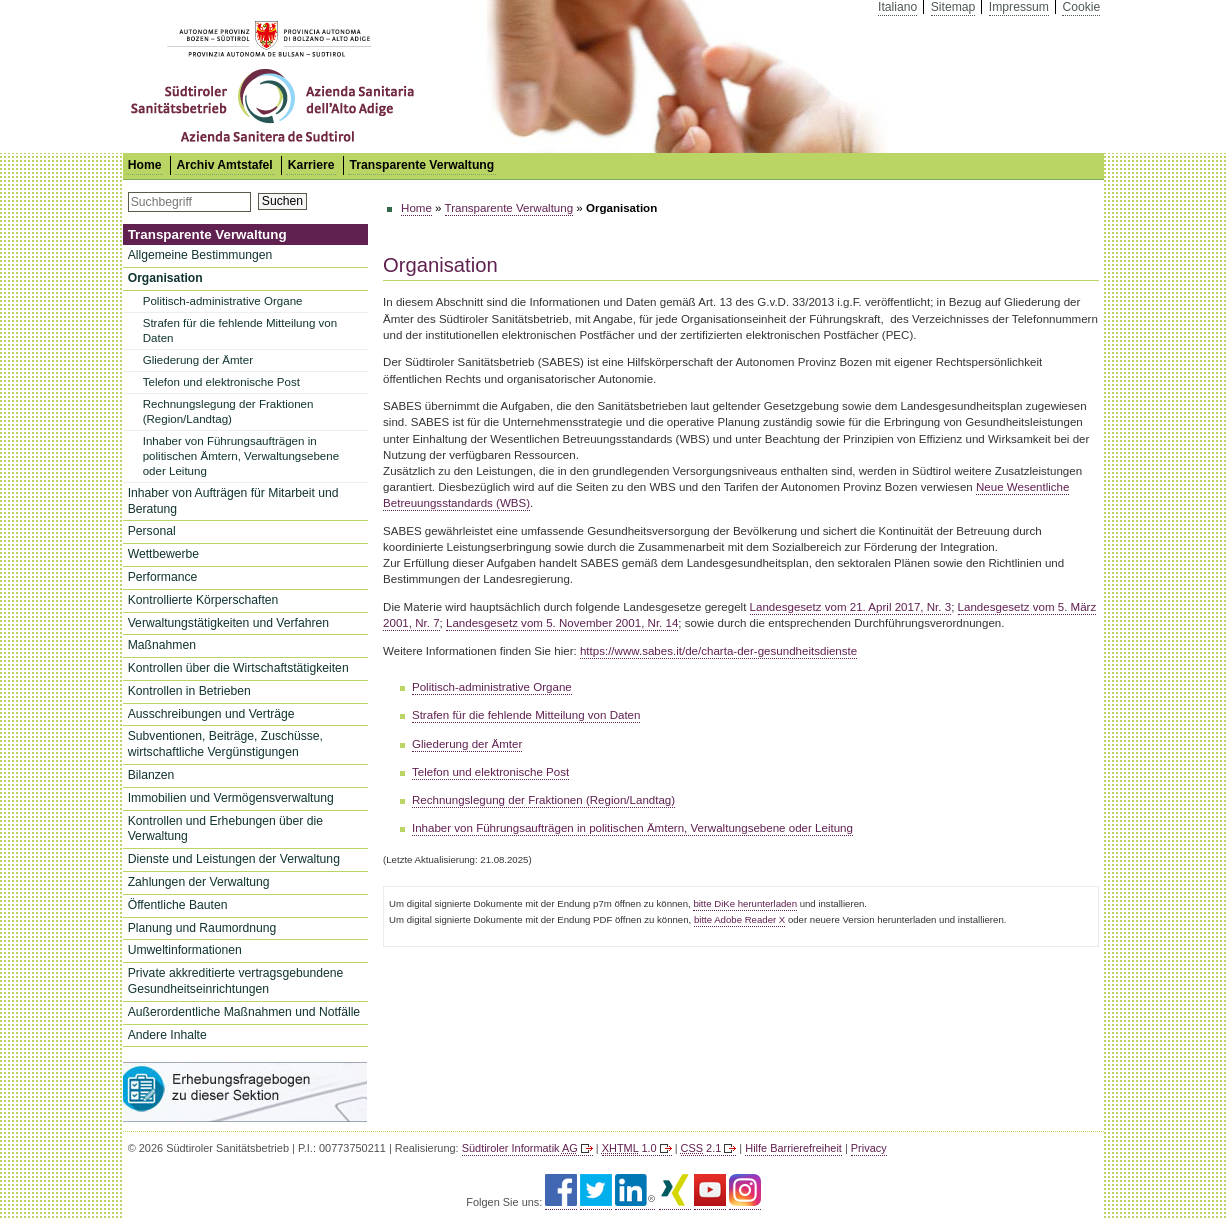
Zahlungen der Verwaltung (199, 882)
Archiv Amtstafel (225, 165)
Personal (152, 531)
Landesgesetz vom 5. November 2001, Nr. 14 (562, 623)
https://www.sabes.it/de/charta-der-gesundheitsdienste (718, 651)
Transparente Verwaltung (422, 165)
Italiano (897, 7)
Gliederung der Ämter (198, 360)
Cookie (1081, 7)
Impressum (1019, 7)
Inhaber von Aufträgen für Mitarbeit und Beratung (233, 501)
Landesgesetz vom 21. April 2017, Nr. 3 (851, 607)
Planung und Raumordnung (202, 928)
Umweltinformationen (185, 950)
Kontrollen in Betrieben (189, 691)
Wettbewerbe (163, 554)
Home (416, 208)
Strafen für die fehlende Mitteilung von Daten (240, 330)
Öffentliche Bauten (178, 905)
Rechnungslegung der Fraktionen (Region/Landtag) (228, 411)
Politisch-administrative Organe (223, 301)
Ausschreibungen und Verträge (211, 714)
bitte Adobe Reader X (739, 919)
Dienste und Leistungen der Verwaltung (234, 859)
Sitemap (953, 7)
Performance (163, 577)
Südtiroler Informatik (520, 1148)
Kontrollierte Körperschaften (203, 600)
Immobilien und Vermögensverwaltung (231, 798)
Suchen (282, 201)
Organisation (165, 278)
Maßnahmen (162, 645)
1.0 (629, 1148)
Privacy (869, 1148)
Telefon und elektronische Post (221, 382)
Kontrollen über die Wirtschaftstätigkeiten (238, 668)
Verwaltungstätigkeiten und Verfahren (228, 623)
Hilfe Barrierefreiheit (793, 1148)
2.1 (701, 1148)
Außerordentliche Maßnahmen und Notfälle (244, 1012)
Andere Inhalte (167, 1035)
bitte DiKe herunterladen (745, 903)
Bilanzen (151, 775)
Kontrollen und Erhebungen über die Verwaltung (225, 829)
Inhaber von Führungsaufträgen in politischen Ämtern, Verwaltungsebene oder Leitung (241, 456)
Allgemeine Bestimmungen (200, 255)
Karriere (311, 165)
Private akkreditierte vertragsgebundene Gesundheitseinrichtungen (236, 981)
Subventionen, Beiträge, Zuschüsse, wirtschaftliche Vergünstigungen (225, 744)
